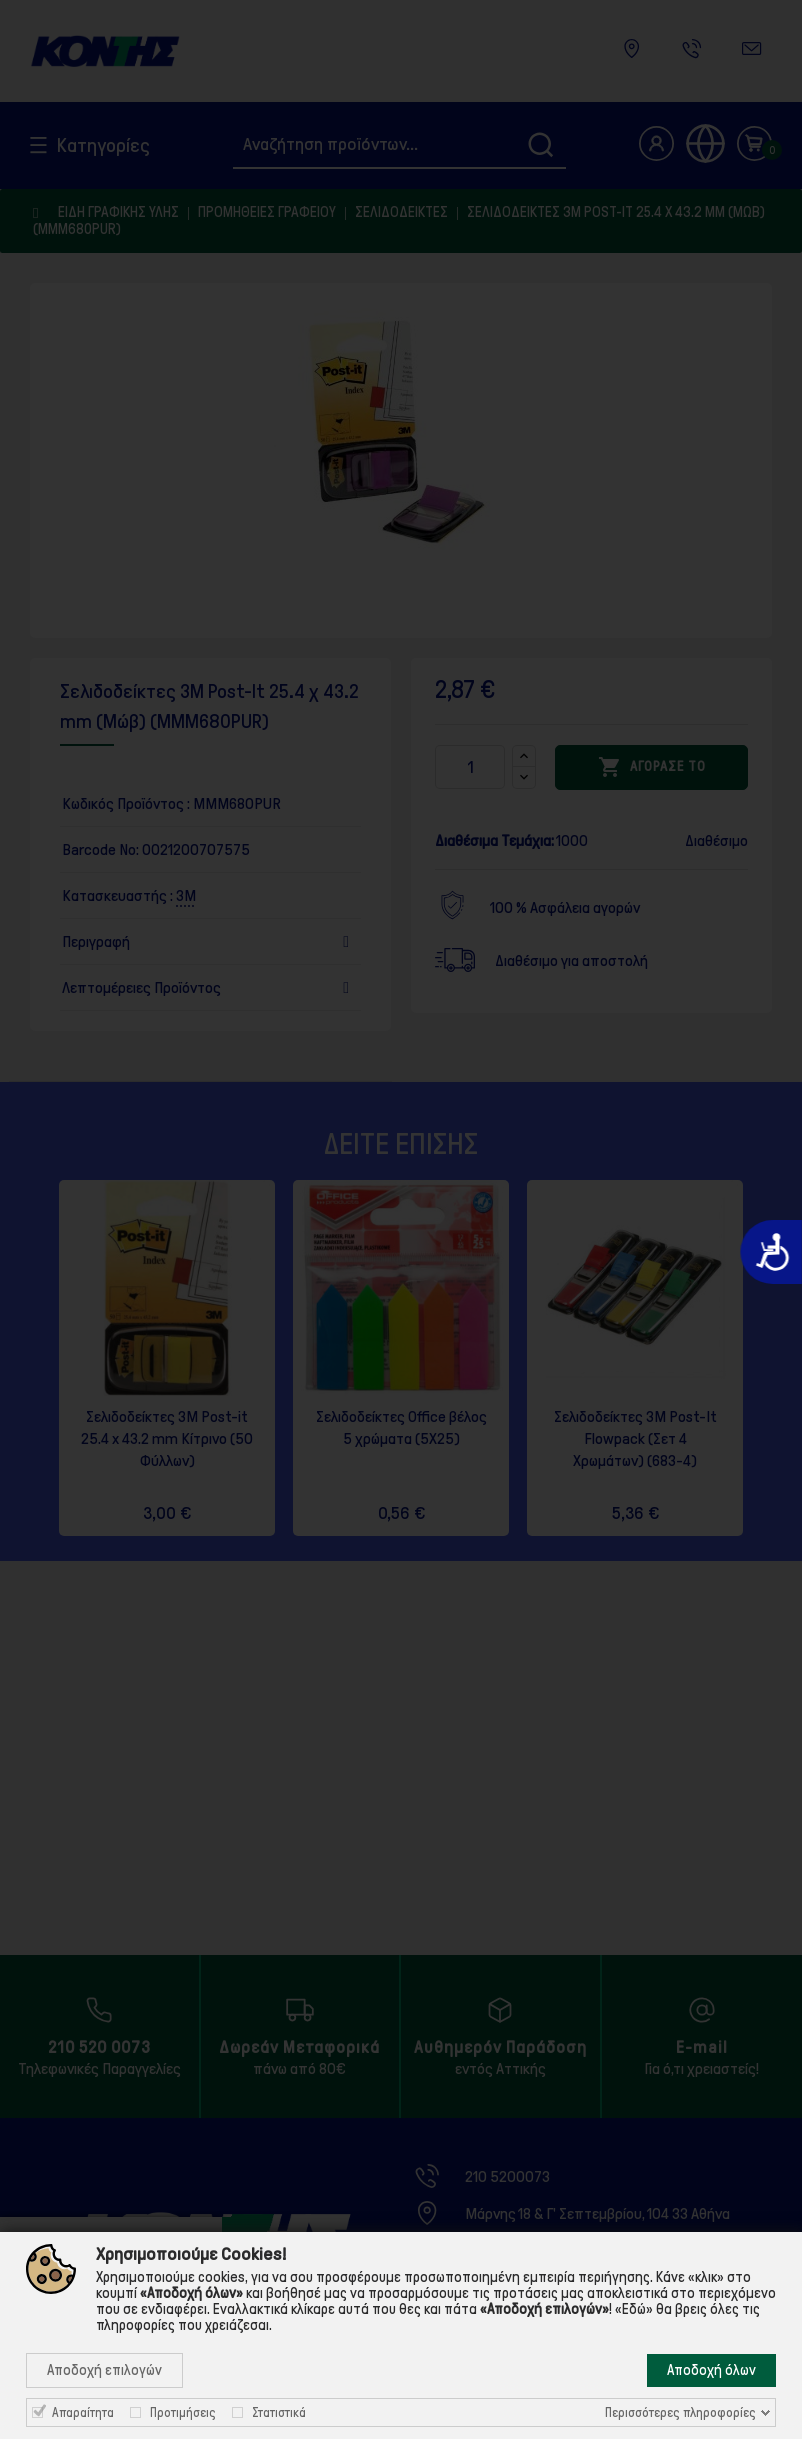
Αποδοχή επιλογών (104, 2370)
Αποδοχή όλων (711, 2370)
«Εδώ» (634, 2309)
